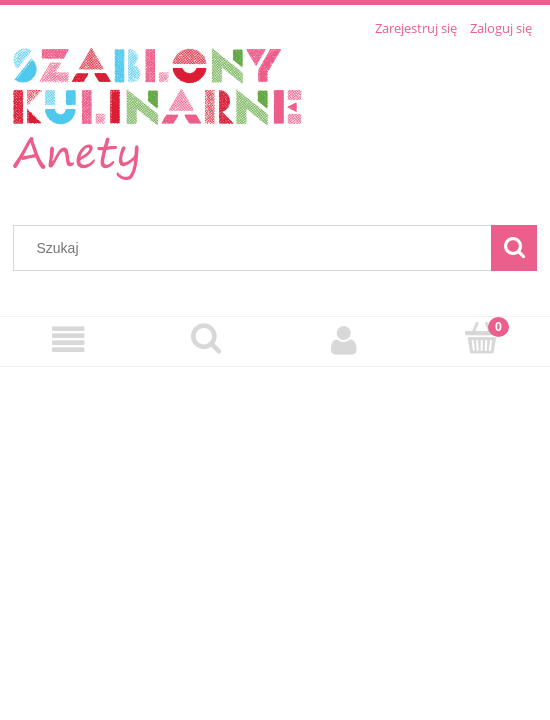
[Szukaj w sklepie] (257, 248)
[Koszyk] (482, 339)
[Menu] (69, 340)
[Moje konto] (344, 340)
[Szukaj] (514, 248)
